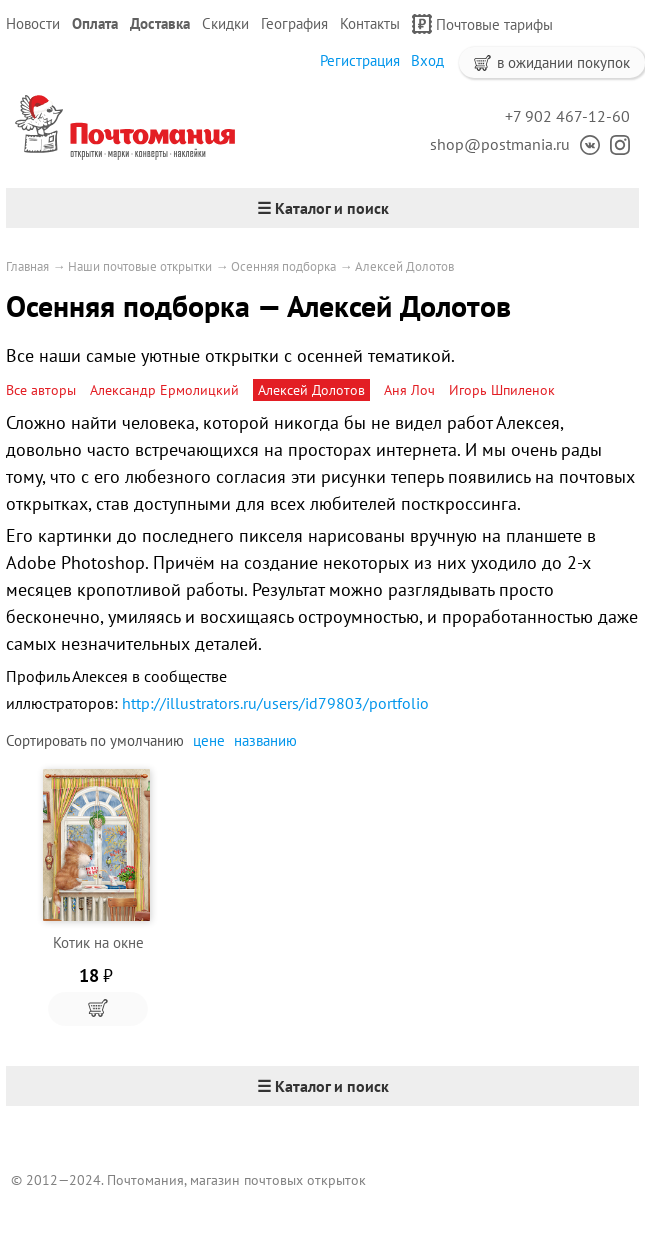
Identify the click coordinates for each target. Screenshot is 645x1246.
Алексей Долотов (404, 266)
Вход (427, 60)
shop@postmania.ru (500, 144)
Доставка (160, 23)
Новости (33, 23)
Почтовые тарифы (482, 24)
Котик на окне (98, 942)
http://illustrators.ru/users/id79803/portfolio (275, 703)
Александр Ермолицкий (164, 390)
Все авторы (41, 390)
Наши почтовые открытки (140, 266)
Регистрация (360, 60)
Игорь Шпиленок (502, 390)
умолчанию (147, 740)
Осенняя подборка (283, 266)
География (294, 23)
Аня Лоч (409, 390)
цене (209, 740)
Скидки (225, 23)
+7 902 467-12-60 (567, 116)
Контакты (370, 23)
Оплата (95, 23)
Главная (27, 266)
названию (265, 740)
